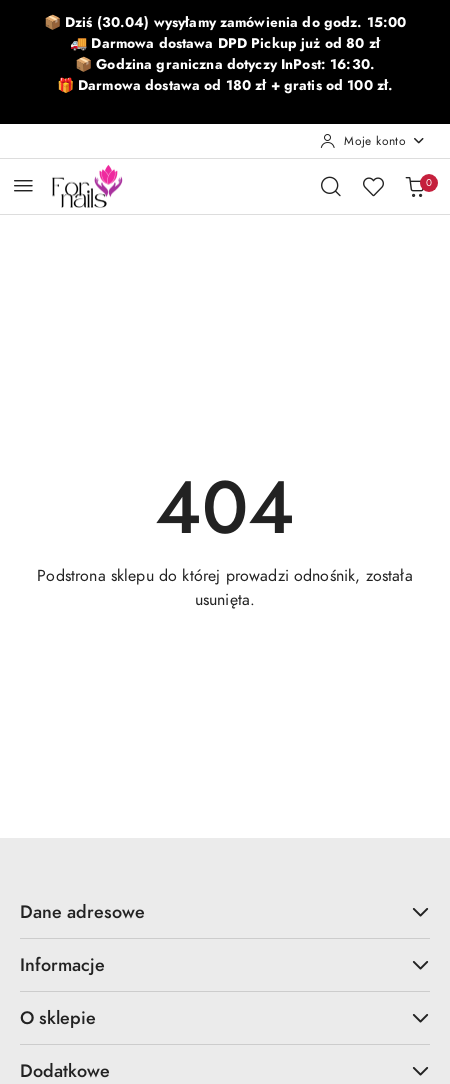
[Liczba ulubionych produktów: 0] (373, 186)
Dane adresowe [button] (225, 911)
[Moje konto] (373, 141)
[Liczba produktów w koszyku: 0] (415, 186)
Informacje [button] (225, 964)
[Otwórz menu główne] (23, 185)
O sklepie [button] (225, 1017)
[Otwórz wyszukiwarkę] (331, 186)
